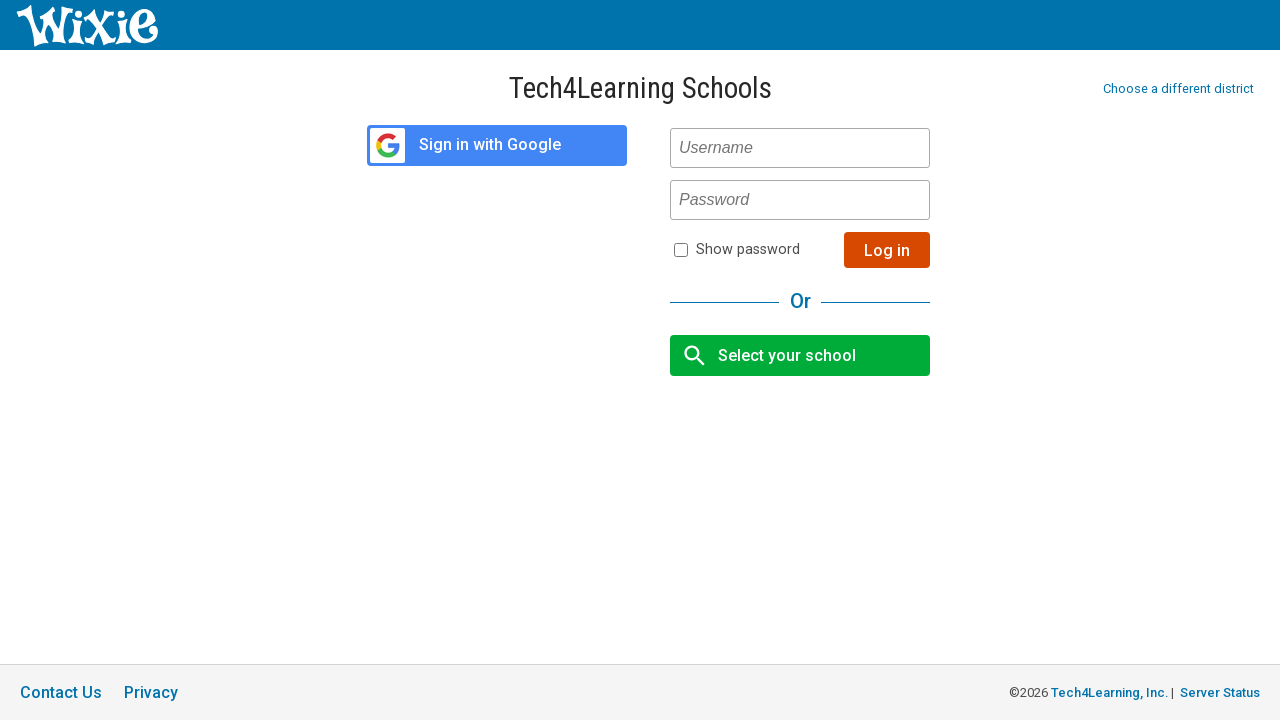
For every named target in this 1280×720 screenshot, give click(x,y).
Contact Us (61, 692)
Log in (887, 250)
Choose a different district (1178, 88)
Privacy (151, 692)
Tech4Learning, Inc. (1109, 692)
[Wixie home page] (87, 41)
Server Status (1220, 692)
